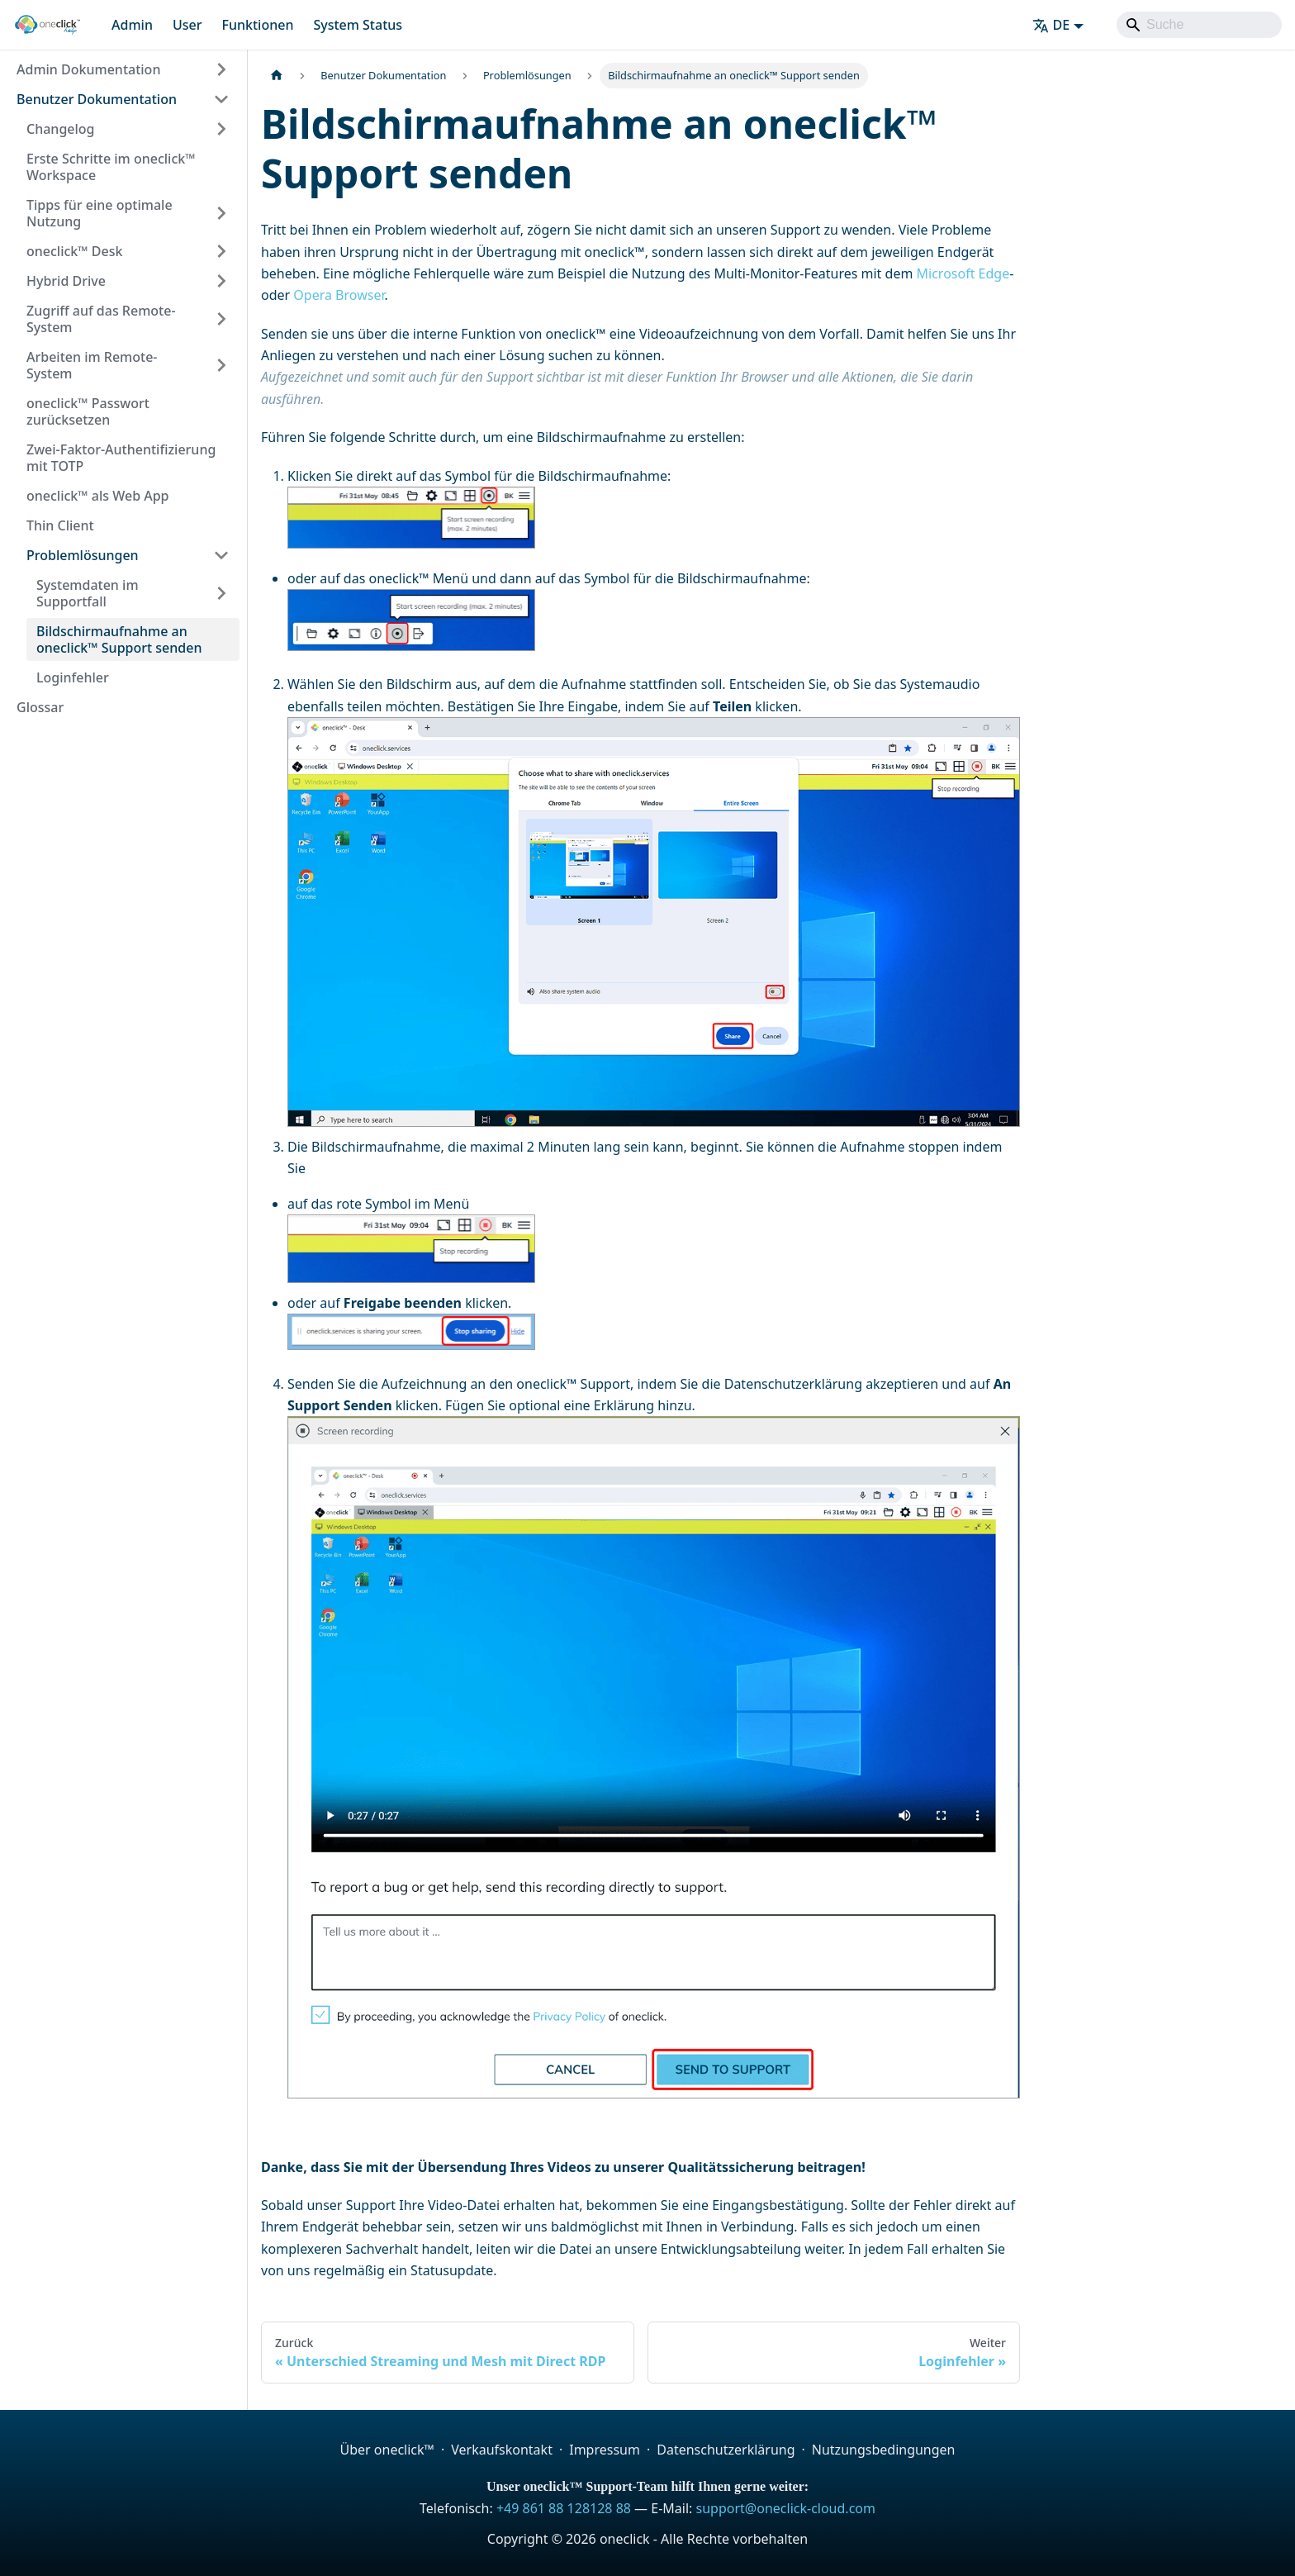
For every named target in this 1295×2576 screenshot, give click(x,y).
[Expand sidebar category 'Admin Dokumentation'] (221, 69)
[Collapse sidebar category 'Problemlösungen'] (221, 555)
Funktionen (257, 25)
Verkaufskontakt (502, 2450)
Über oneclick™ (386, 2450)
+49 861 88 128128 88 (563, 2508)
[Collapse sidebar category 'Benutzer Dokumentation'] (221, 99)
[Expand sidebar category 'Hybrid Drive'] (221, 281)
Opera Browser (338, 295)
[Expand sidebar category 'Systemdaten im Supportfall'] (221, 593)
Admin (132, 25)
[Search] (1199, 25)
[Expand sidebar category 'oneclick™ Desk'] (221, 251)
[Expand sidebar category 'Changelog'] (221, 129)
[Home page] (276, 75)
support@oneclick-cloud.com (785, 2508)
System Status (357, 25)
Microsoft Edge (963, 273)
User (187, 25)
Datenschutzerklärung (726, 2450)
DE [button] (1051, 25)
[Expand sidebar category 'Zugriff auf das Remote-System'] (221, 318)
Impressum (604, 2450)
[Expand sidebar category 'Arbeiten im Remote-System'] (221, 365)
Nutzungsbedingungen (884, 2450)
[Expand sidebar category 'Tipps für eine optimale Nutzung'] (221, 213)
